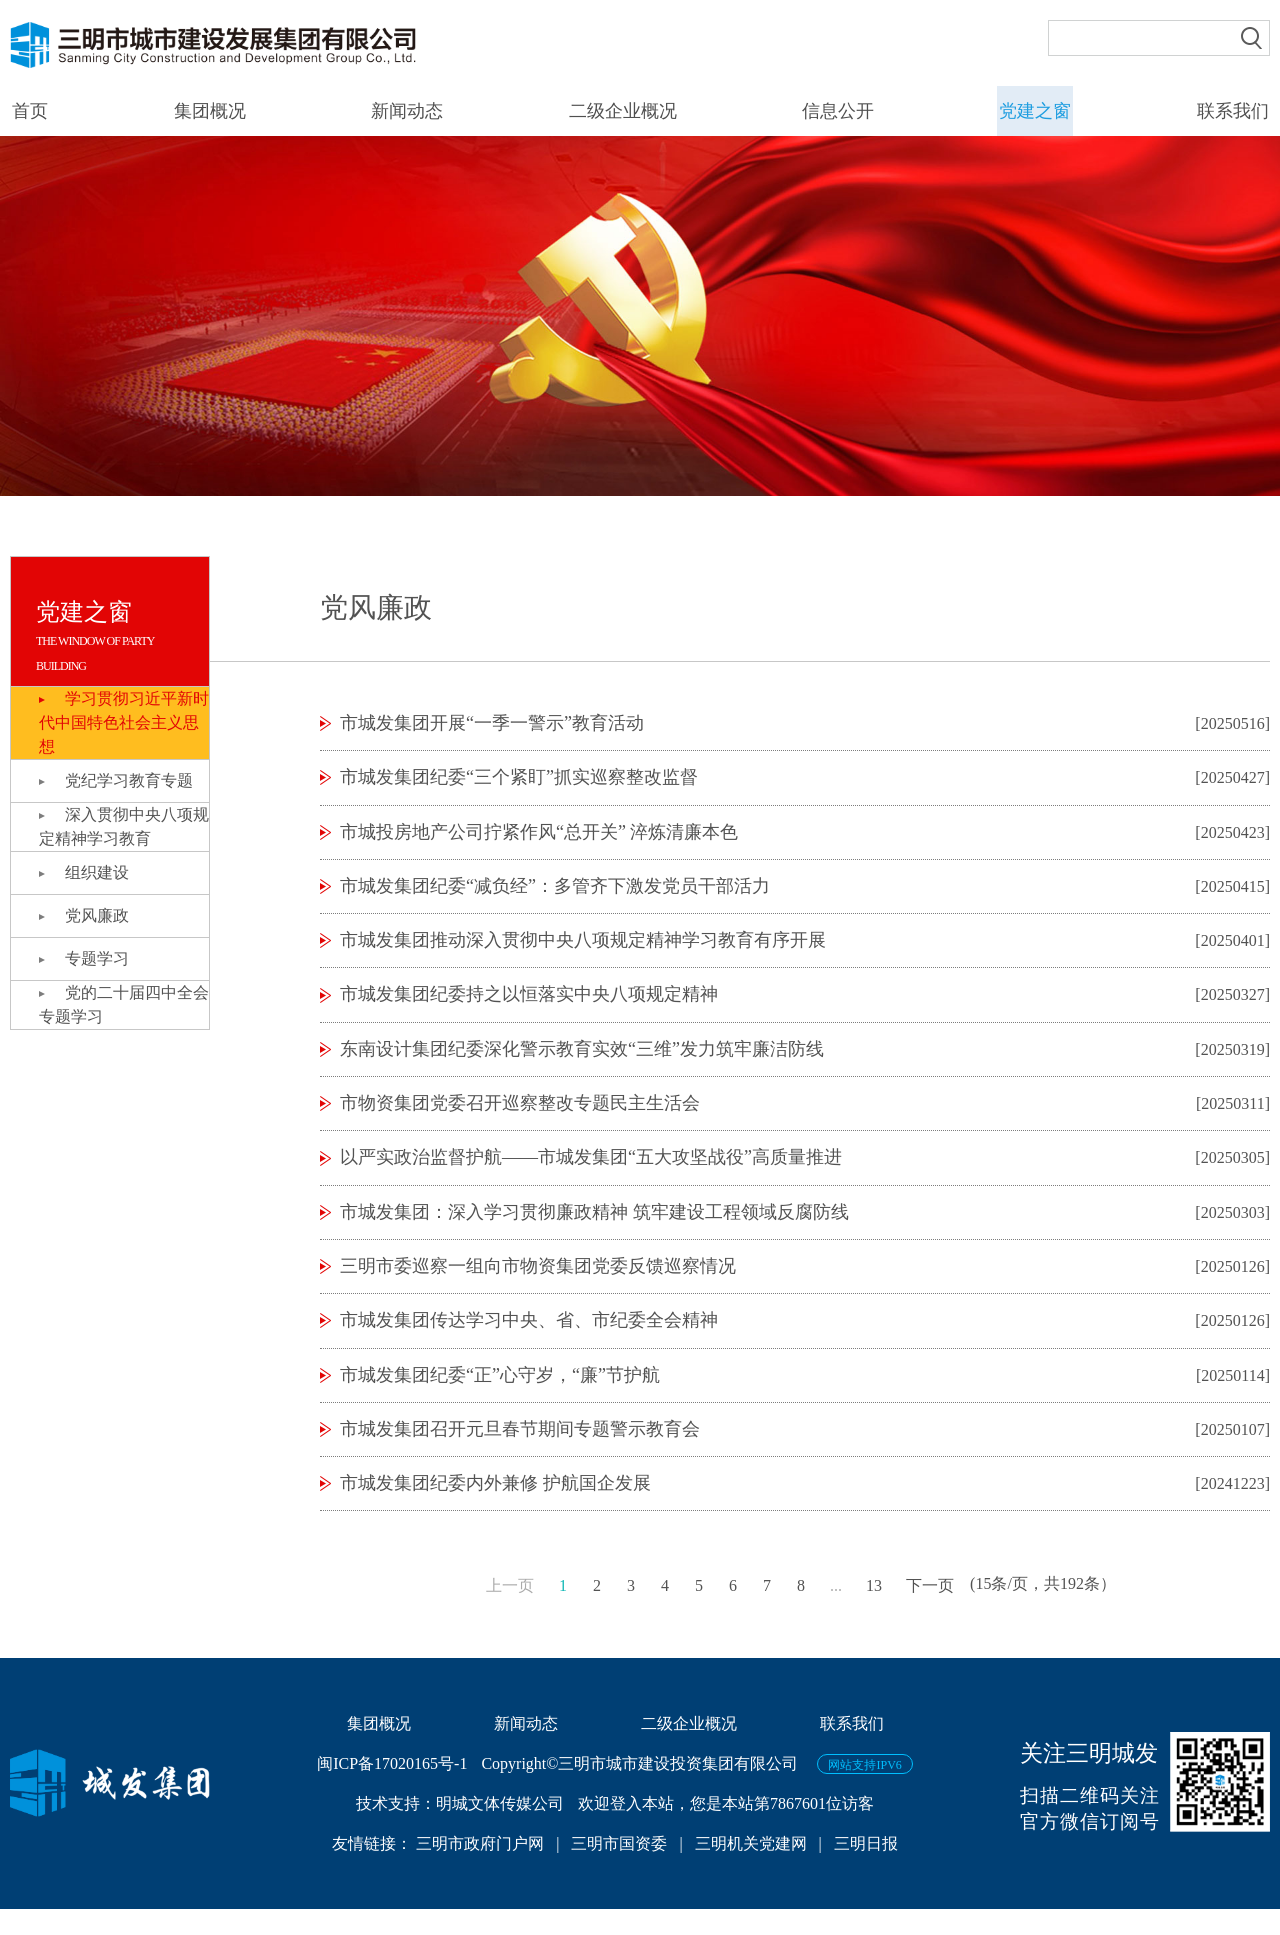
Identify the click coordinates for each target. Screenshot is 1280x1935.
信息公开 (838, 111)
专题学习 (99, 958)
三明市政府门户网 (482, 1869)
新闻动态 (406, 111)
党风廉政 (99, 915)
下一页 (930, 1610)
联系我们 (1234, 111)
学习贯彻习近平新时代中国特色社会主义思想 (121, 722)
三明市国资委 (619, 1869)
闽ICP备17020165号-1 (392, 1789)
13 (874, 1610)
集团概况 (208, 111)
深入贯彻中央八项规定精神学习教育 (118, 826)
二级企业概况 (622, 111)
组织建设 (99, 872)
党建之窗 (1036, 111)
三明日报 (866, 1869)
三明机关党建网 (751, 1869)
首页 (28, 111)
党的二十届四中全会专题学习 (118, 1004)
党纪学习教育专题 (131, 780)
